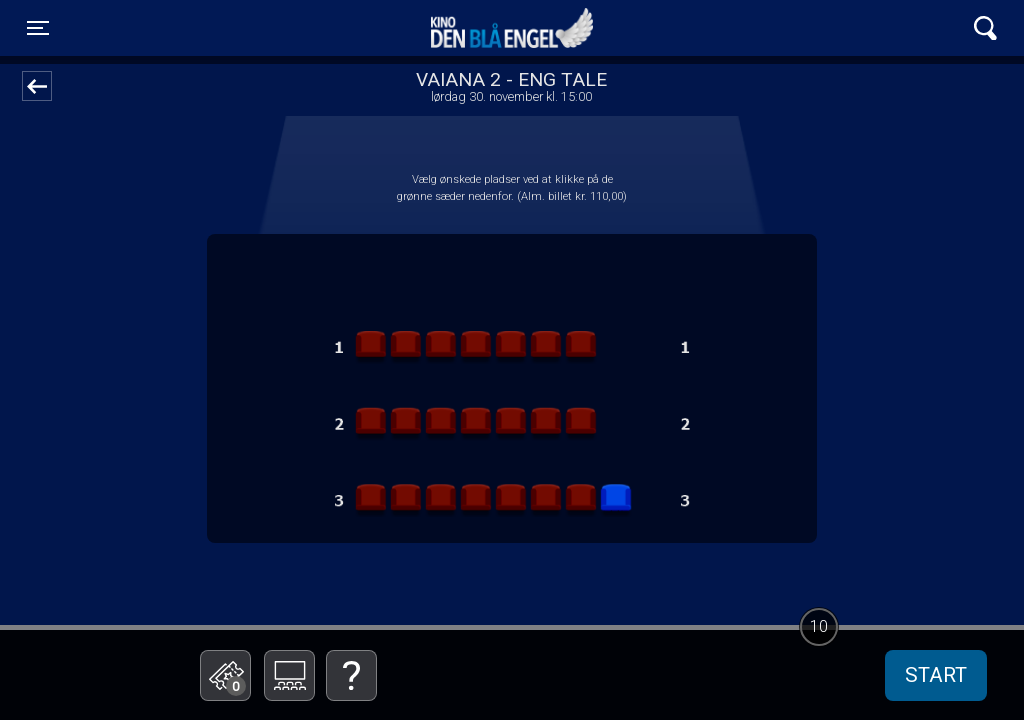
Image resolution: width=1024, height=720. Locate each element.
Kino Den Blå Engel (512, 28)
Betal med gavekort (377, 575)
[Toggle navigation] (38, 28)
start (936, 675)
